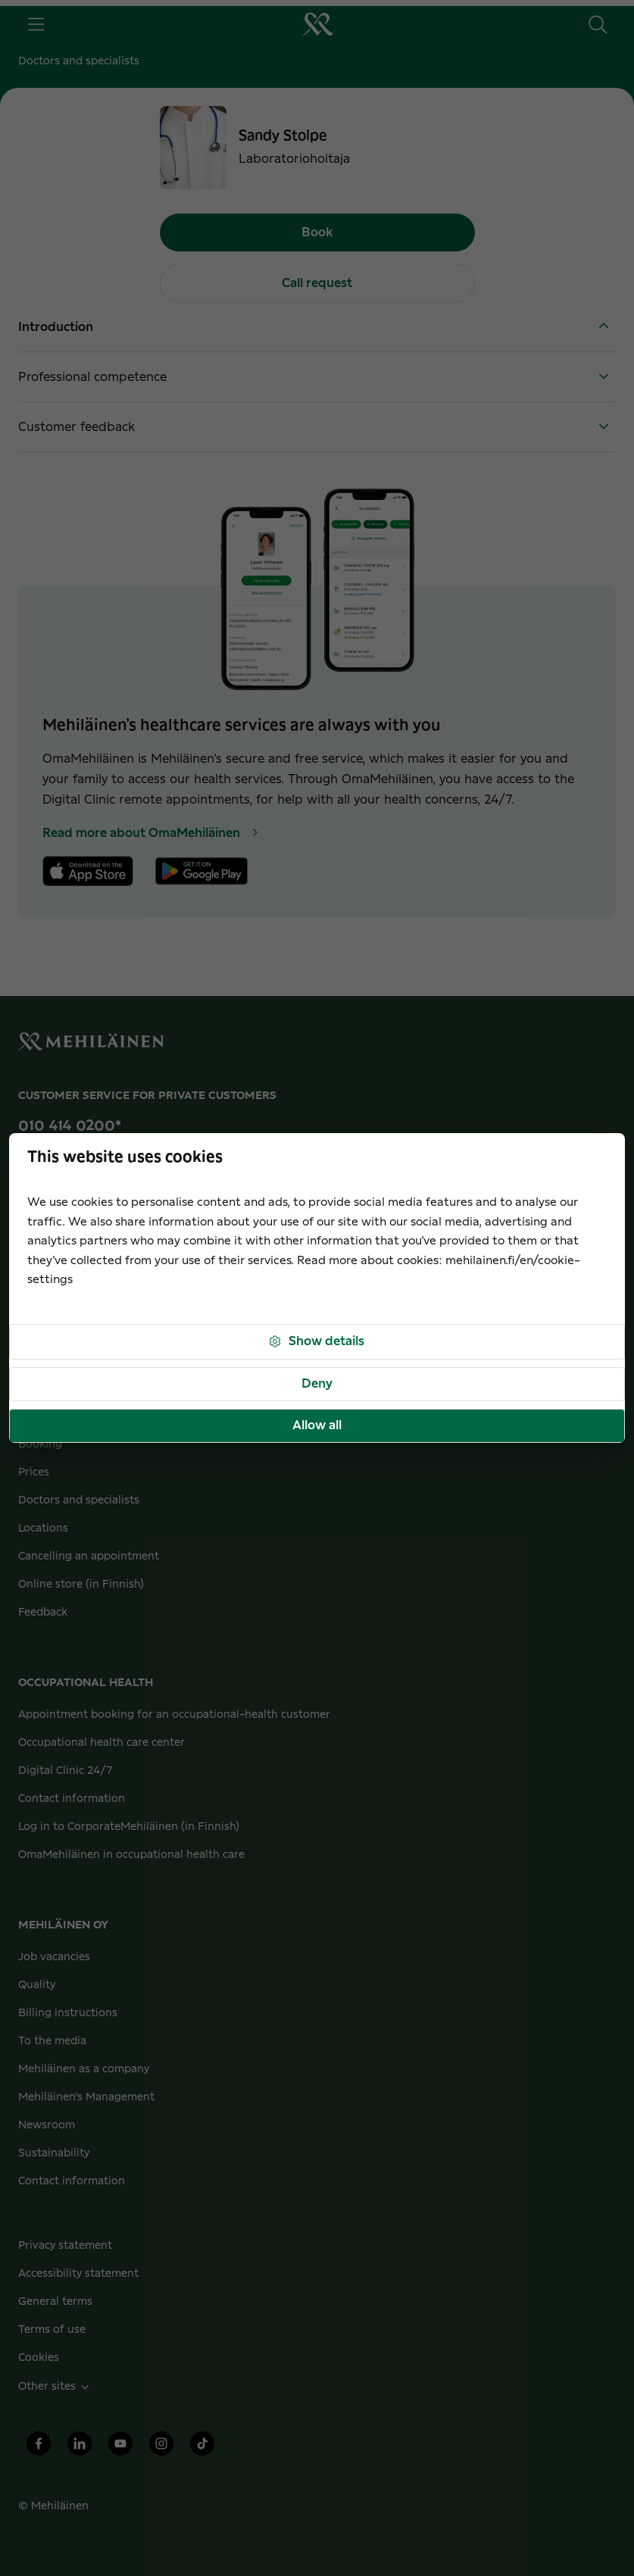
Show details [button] (315, 1342)
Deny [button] (317, 1384)
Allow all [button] (317, 1425)
